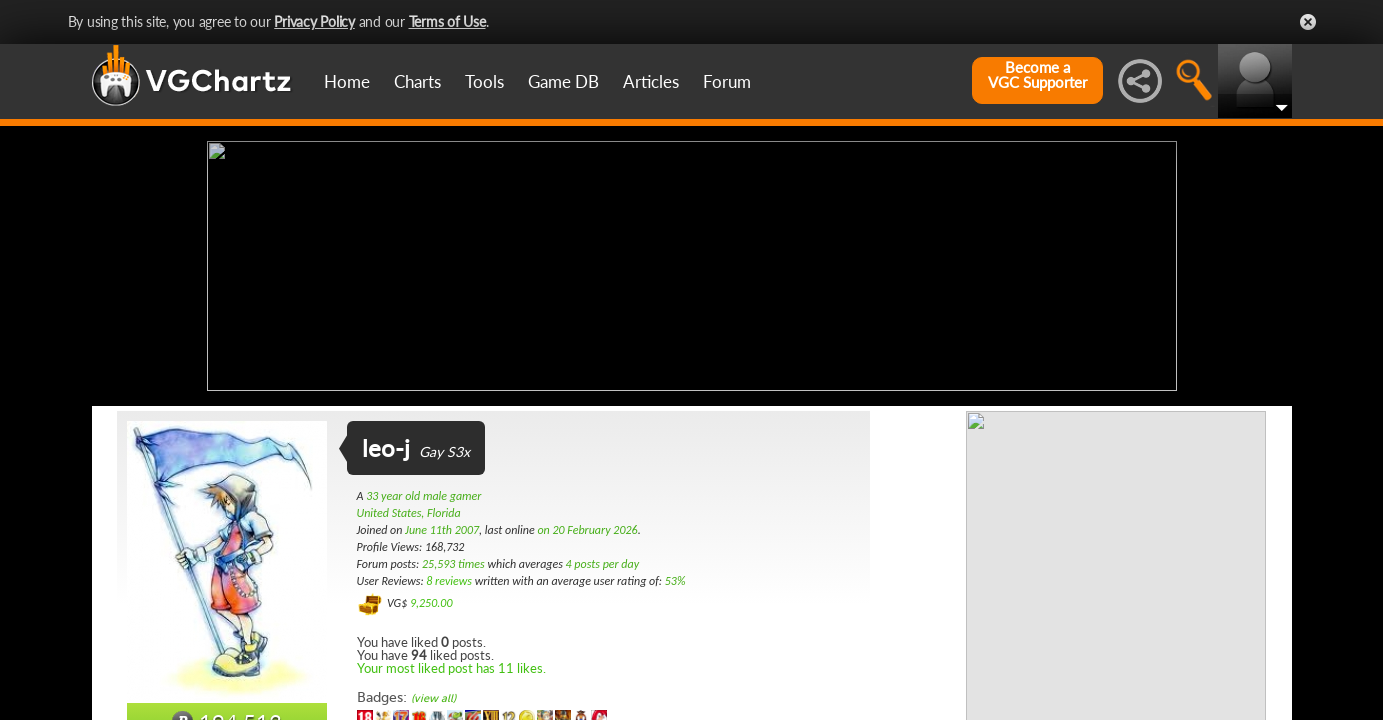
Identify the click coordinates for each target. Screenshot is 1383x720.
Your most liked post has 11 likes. (451, 668)
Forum (727, 81)
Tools (484, 81)
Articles (651, 81)
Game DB (563, 81)
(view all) (433, 698)
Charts (417, 81)
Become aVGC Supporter (1037, 75)
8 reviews (449, 581)
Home (347, 81)
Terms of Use (447, 21)
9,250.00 (431, 603)
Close (1308, 22)
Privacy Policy (314, 21)
